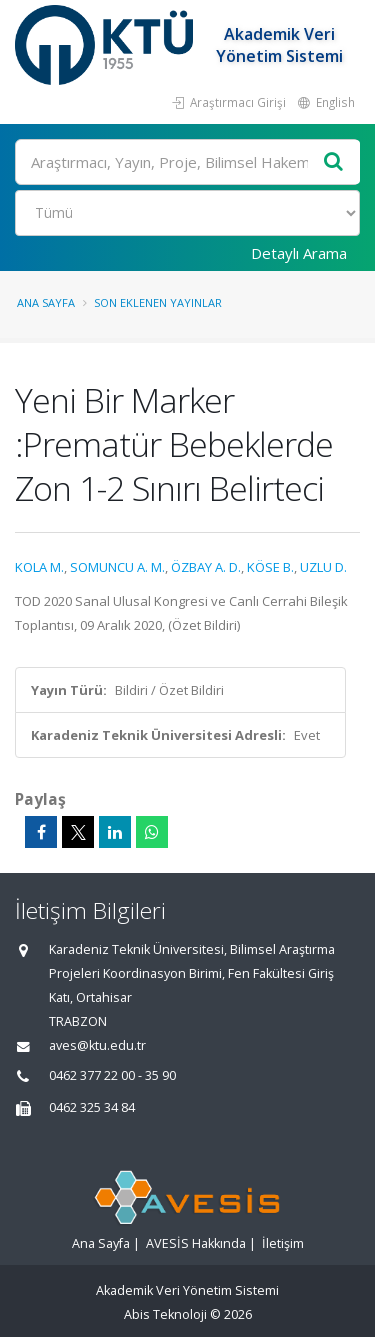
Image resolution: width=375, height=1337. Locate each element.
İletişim (283, 1243)
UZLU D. (323, 567)
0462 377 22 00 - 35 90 (112, 1075)
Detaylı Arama (299, 253)
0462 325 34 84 (92, 1107)
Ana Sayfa (46, 302)
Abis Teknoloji (165, 1314)
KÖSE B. (270, 567)
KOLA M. (39, 567)
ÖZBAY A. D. (206, 567)
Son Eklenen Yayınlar (158, 302)
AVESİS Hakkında (196, 1243)
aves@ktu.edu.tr (97, 1045)
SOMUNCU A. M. (117, 567)
